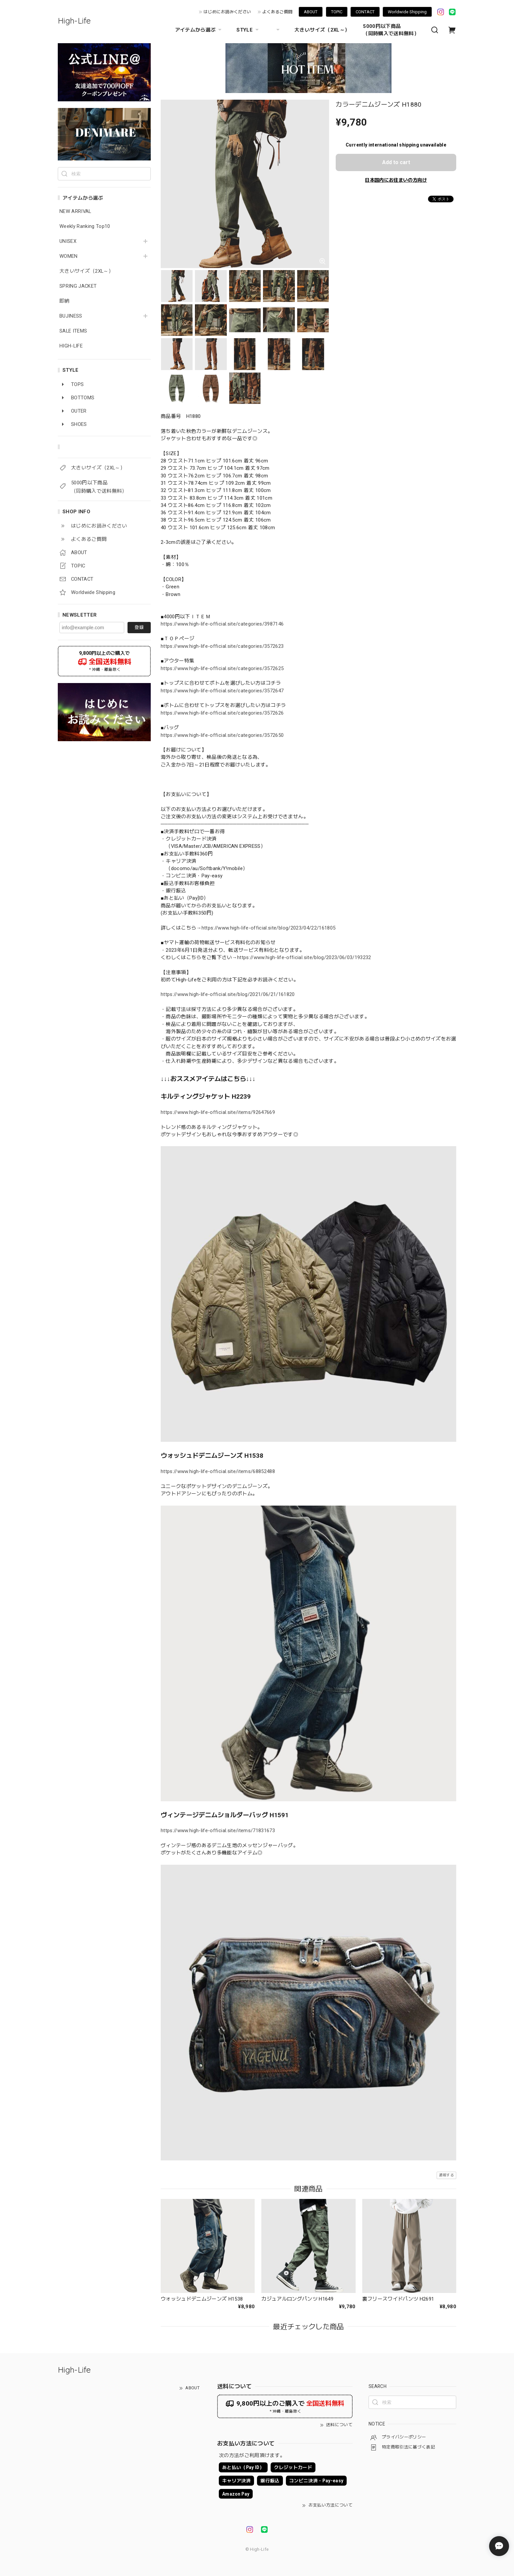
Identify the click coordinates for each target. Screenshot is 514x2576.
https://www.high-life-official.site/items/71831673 (218, 1830)
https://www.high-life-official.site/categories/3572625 (222, 668)
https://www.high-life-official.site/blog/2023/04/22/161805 (269, 928)
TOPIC (336, 11)
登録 (139, 627)
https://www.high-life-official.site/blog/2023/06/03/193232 (304, 957)
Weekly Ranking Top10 (84, 226)
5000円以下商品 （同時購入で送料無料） (391, 30)
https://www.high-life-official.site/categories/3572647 (222, 691)
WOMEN (68, 256)
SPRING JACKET (78, 286)
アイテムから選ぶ (199, 30)
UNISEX (67, 241)
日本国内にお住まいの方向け (396, 180)
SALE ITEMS (73, 331)
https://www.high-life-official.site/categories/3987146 (222, 624)
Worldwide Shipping (407, 11)
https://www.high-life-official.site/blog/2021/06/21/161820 (228, 994)
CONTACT (365, 11)
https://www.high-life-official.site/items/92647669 (218, 1112)
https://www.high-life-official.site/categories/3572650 (222, 735)
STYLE (248, 30)
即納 (64, 301)
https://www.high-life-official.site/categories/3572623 (222, 646)
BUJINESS (70, 316)
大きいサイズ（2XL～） (322, 30)
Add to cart (396, 162)
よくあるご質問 (277, 11)
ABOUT (310, 11)
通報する (446, 2175)
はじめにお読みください (227, 11)
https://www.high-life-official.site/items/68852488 (218, 1471)
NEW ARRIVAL (75, 211)
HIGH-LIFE (71, 346)
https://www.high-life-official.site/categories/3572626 (222, 713)
